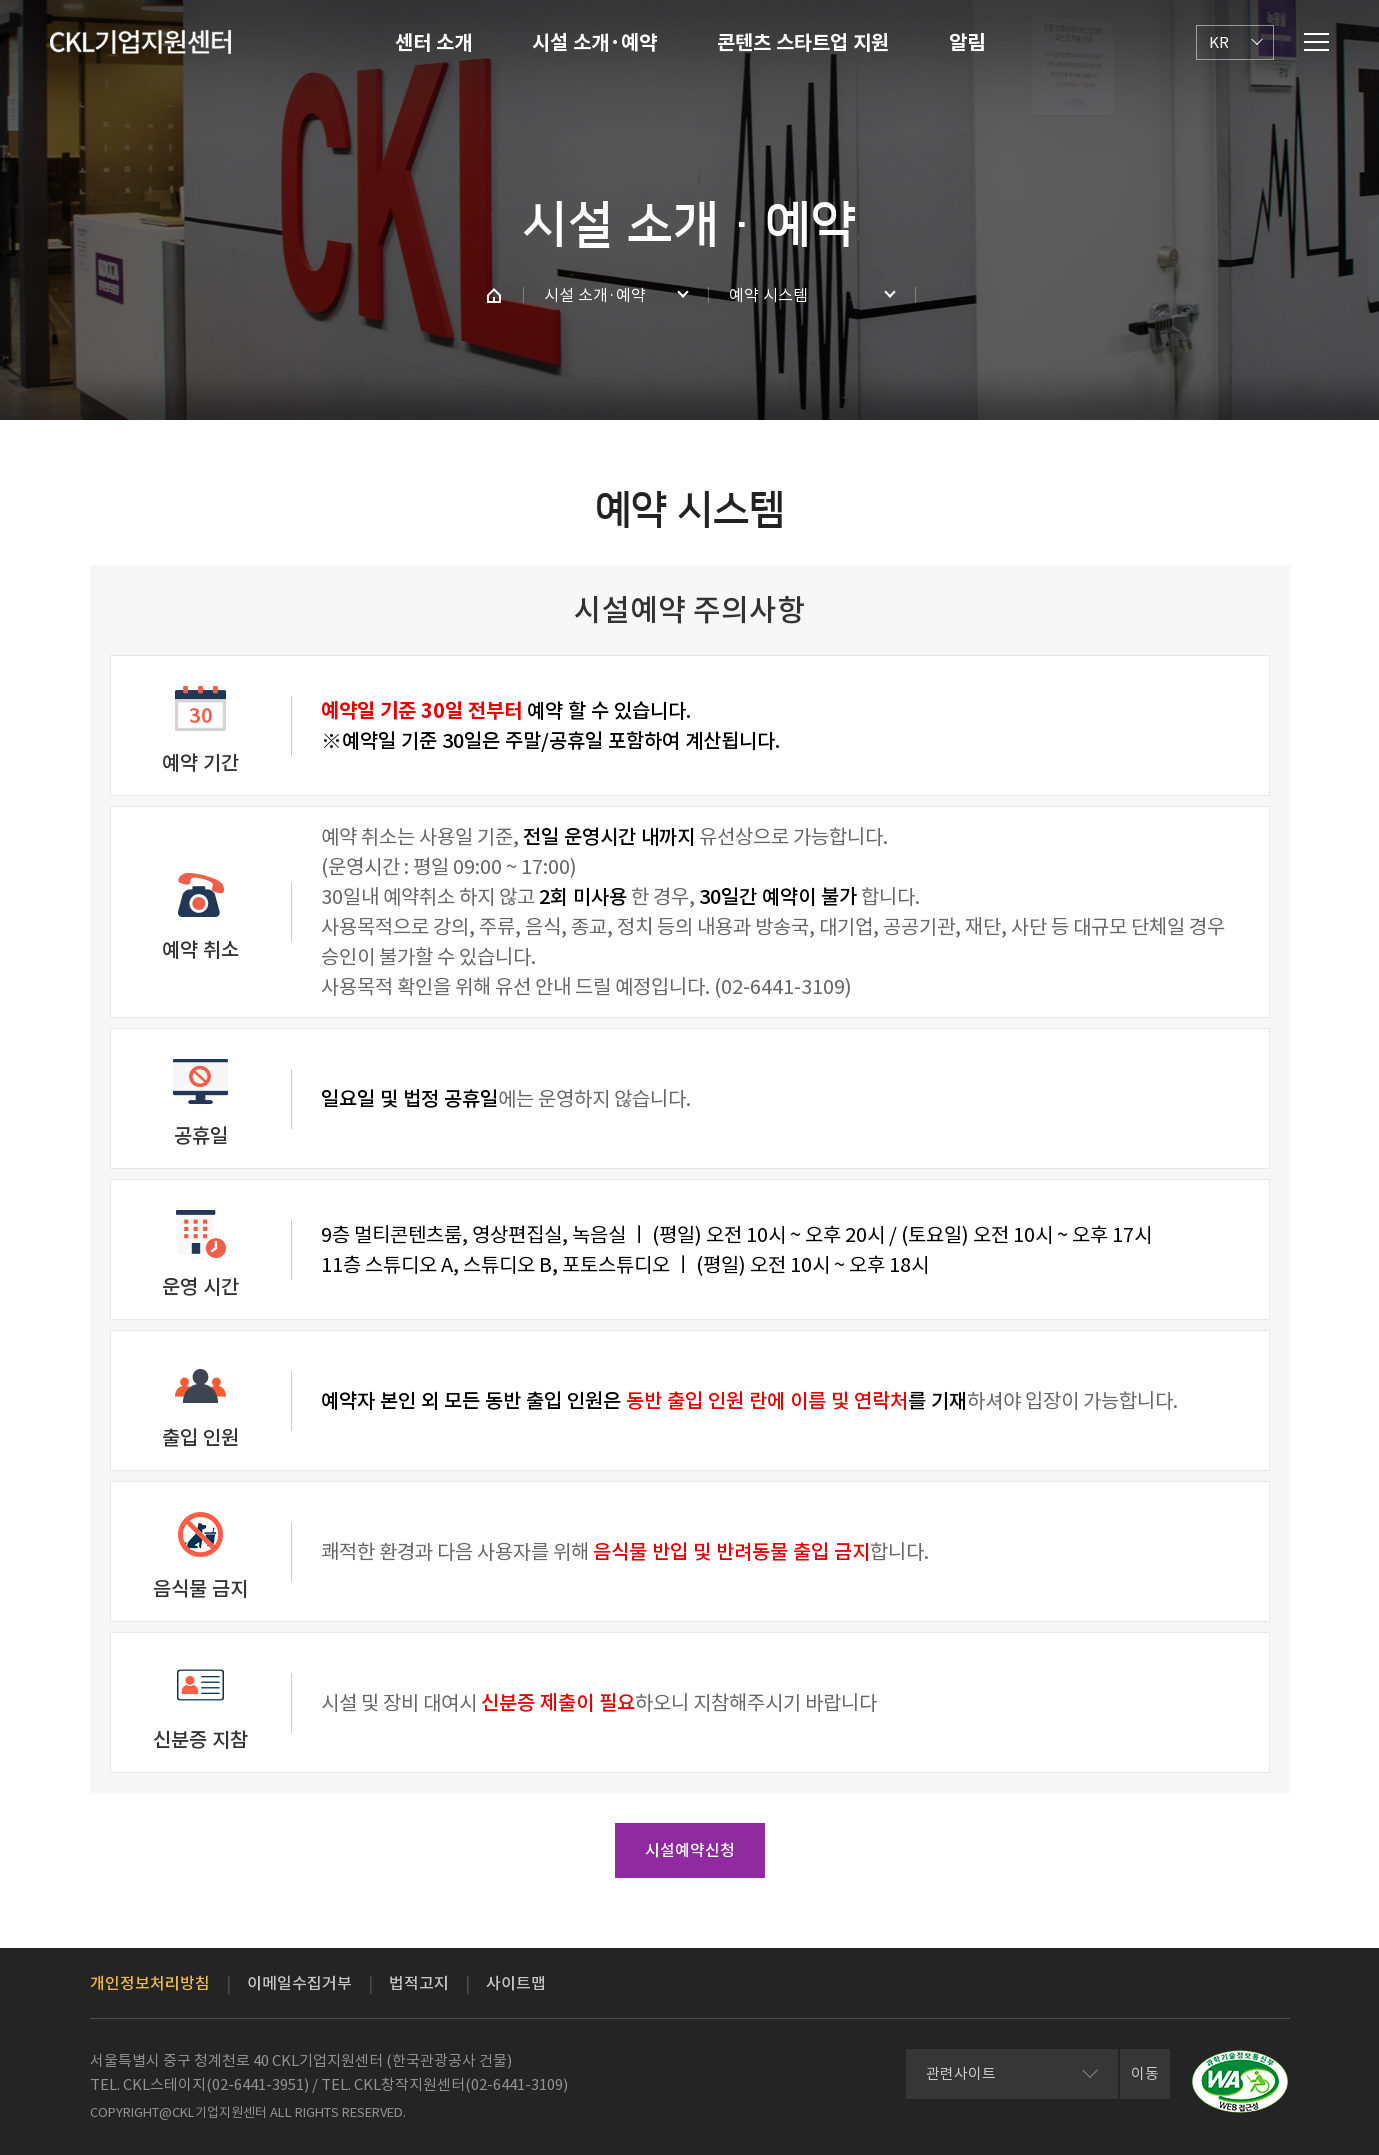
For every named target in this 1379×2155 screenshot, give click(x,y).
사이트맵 (516, 1983)
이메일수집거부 (299, 1983)
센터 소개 (433, 43)
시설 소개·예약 (594, 43)
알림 (967, 43)
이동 (1145, 2073)
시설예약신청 (690, 1850)
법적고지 (419, 1983)
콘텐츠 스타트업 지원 (803, 43)
